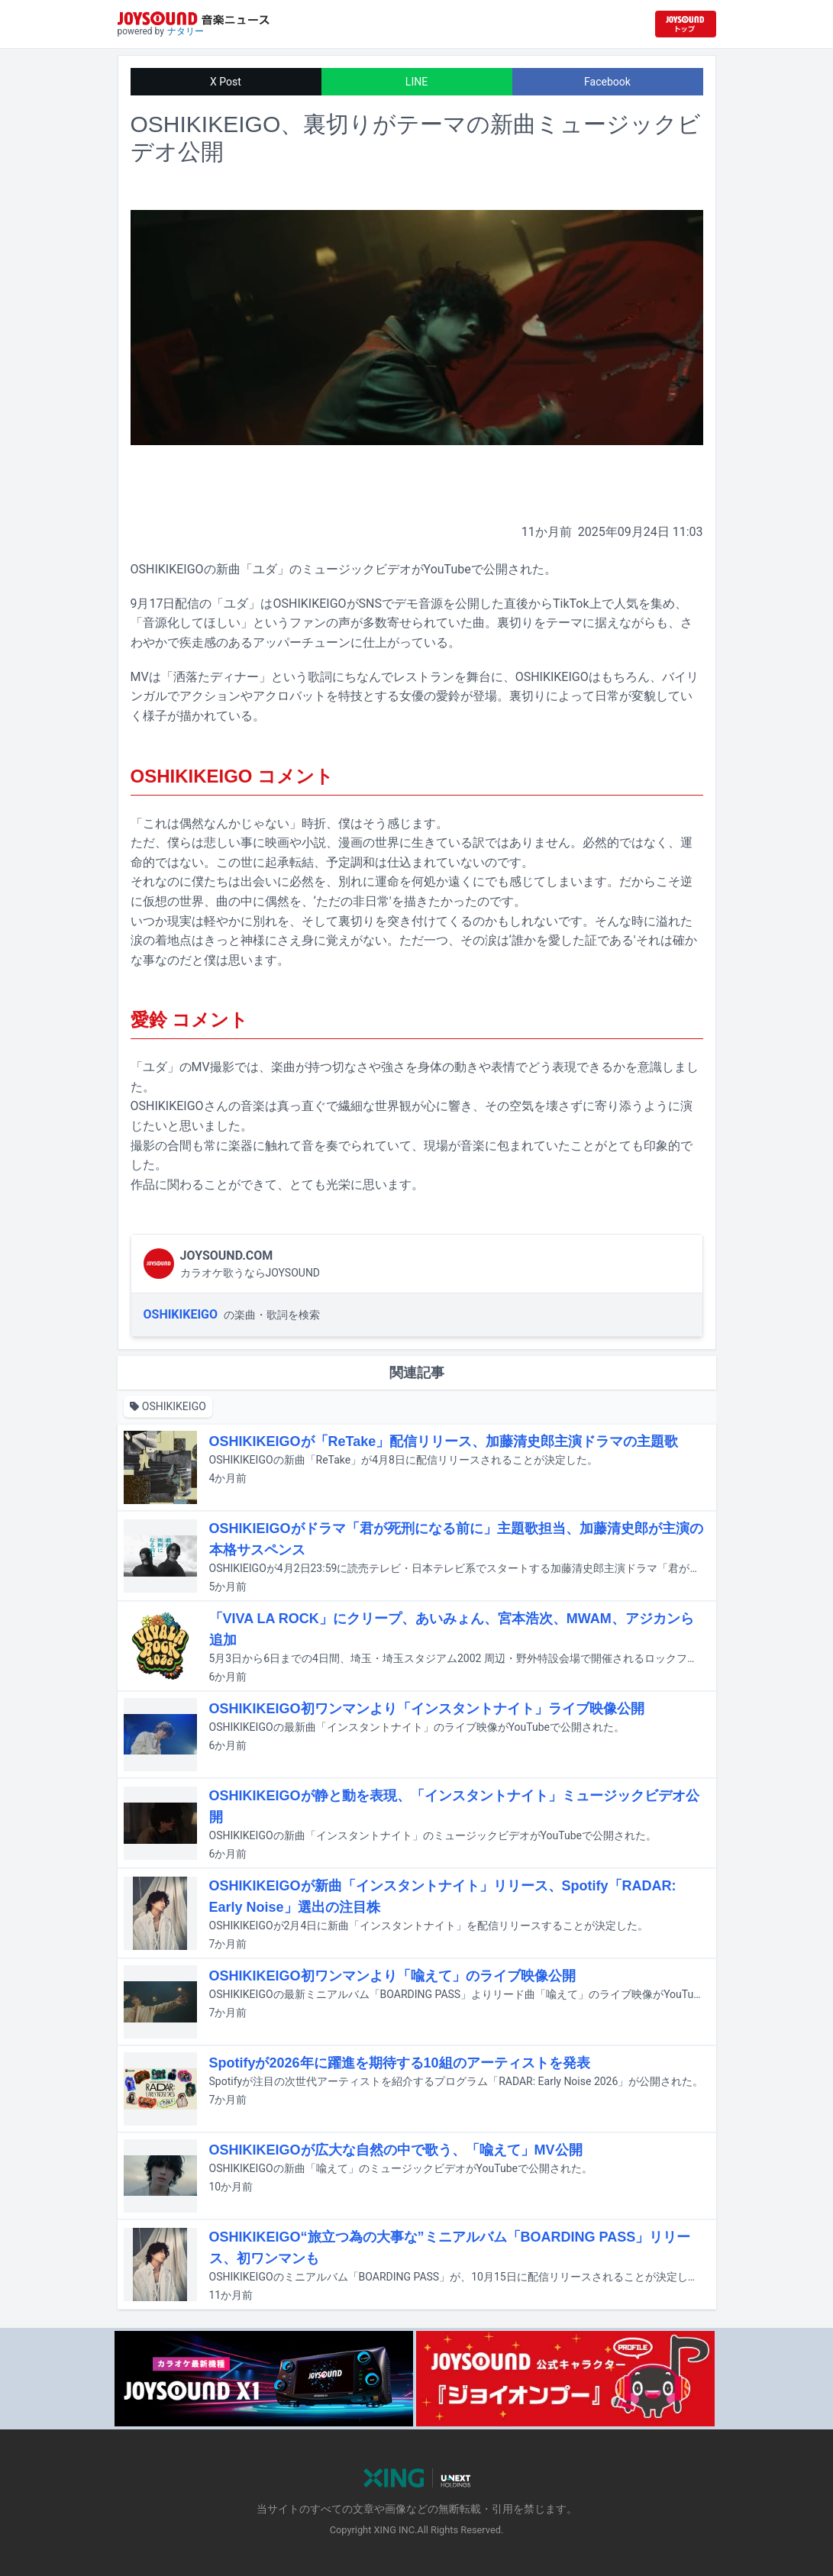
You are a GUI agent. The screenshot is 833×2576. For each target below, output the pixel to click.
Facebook (607, 82)
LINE (416, 82)
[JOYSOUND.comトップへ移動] (685, 24)
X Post (225, 82)
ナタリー (185, 31)
